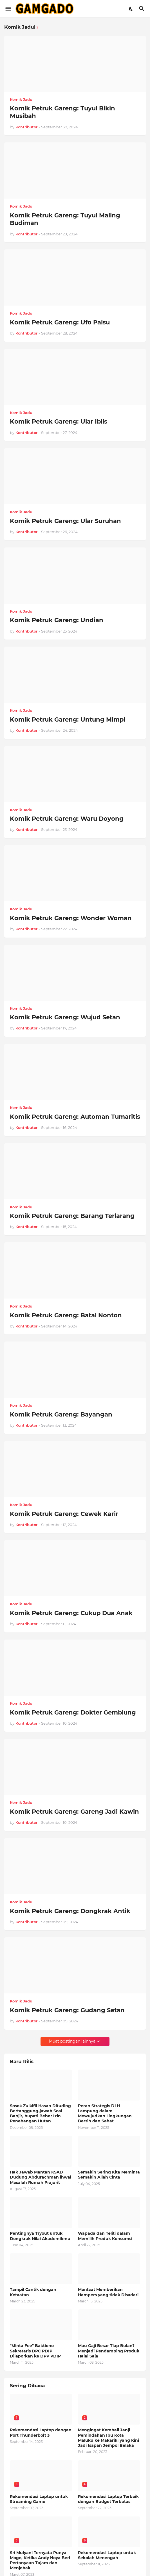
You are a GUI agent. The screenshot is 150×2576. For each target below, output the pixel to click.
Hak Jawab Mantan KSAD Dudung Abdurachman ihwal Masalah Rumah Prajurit (40, 2177)
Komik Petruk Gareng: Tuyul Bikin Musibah (62, 112)
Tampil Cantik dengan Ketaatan (33, 2292)
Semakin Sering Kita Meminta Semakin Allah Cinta (109, 2175)
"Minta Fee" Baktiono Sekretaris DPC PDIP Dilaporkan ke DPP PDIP (35, 2350)
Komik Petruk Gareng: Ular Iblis (58, 421)
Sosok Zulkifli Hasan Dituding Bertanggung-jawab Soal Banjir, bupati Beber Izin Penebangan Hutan (40, 2113)
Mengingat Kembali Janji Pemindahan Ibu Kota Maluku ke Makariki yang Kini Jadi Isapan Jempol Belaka (108, 2437)
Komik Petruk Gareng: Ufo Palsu (60, 322)
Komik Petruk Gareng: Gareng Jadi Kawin (74, 1811)
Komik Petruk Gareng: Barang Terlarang (72, 1215)
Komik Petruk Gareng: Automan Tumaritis (75, 1116)
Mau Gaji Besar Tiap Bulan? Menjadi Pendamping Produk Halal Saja (108, 2350)
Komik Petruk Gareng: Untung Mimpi (67, 719)
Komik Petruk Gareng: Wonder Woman (71, 918)
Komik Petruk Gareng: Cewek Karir (64, 1513)
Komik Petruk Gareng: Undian (56, 620)
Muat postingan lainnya (72, 2041)
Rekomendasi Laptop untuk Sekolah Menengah (107, 2555)
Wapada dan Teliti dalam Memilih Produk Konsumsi (105, 2236)
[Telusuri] (142, 8)
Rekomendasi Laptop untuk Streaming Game (39, 2499)
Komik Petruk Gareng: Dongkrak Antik (70, 1911)
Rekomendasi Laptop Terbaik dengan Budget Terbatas (108, 2499)
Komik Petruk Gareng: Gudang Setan (67, 2010)
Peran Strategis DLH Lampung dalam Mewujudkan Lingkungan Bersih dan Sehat (105, 2113)
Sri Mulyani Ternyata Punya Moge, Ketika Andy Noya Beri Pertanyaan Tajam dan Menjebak (40, 2560)
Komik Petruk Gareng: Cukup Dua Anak (71, 1612)
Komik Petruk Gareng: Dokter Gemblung (73, 1712)
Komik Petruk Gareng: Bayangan (61, 1414)
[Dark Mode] (131, 8)
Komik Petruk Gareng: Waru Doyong (67, 818)
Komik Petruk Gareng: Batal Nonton (66, 1315)
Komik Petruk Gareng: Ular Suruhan (65, 520)
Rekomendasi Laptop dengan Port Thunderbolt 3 (40, 2432)
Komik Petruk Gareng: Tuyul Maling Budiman (65, 219)
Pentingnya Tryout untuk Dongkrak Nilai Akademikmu (40, 2236)
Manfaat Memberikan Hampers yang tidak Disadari (108, 2292)
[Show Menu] (7, 8)
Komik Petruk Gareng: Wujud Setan (65, 1017)
